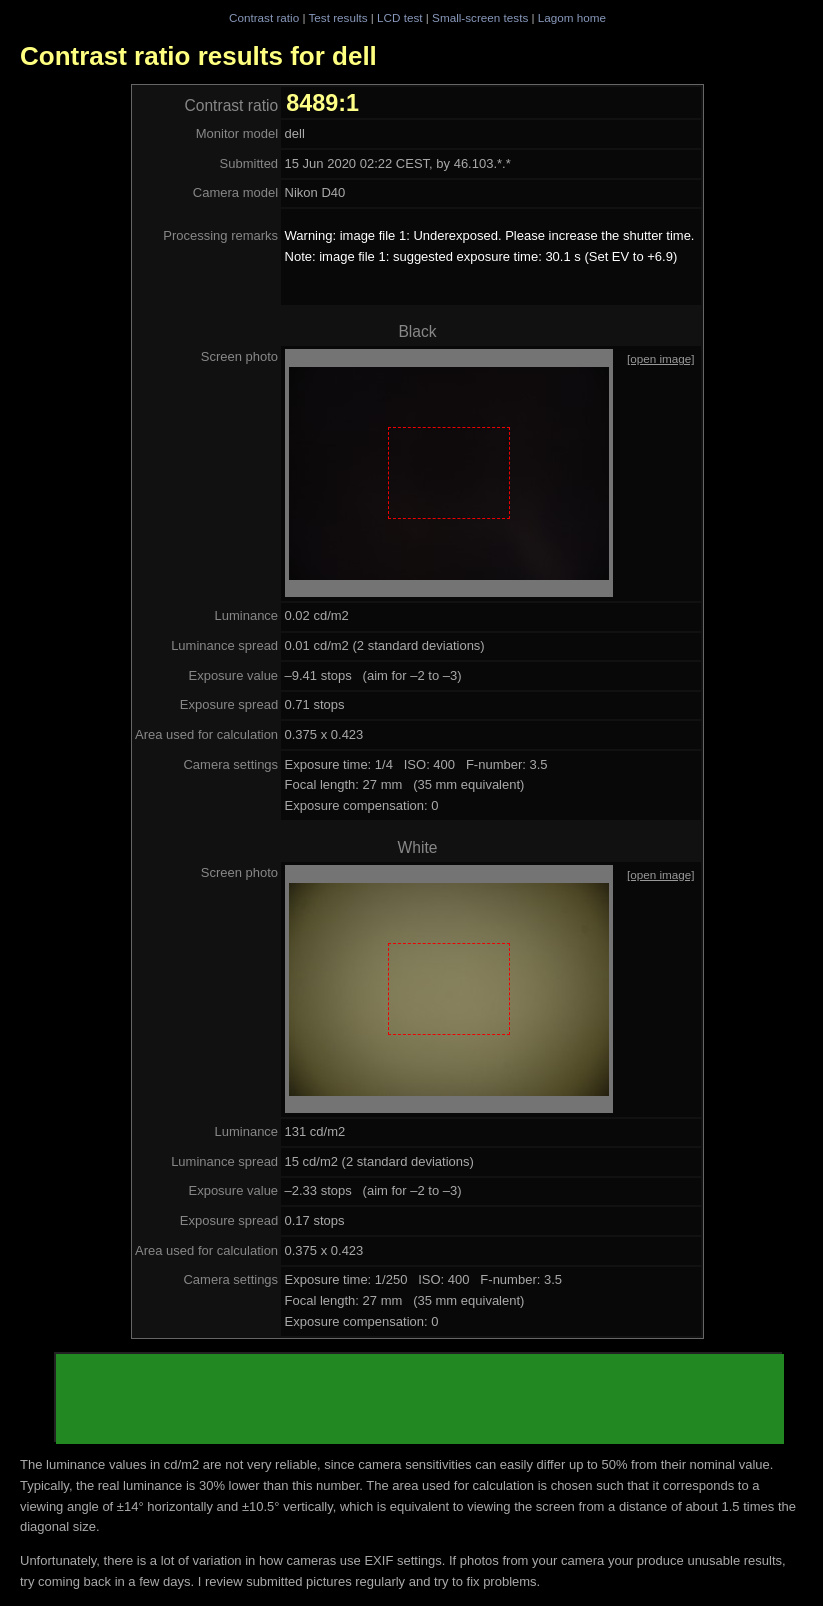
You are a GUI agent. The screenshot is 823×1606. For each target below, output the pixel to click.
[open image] (661, 358)
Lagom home (572, 17)
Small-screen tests (480, 17)
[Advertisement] (420, 1399)
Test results (337, 17)
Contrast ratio (264, 17)
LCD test (399, 17)
